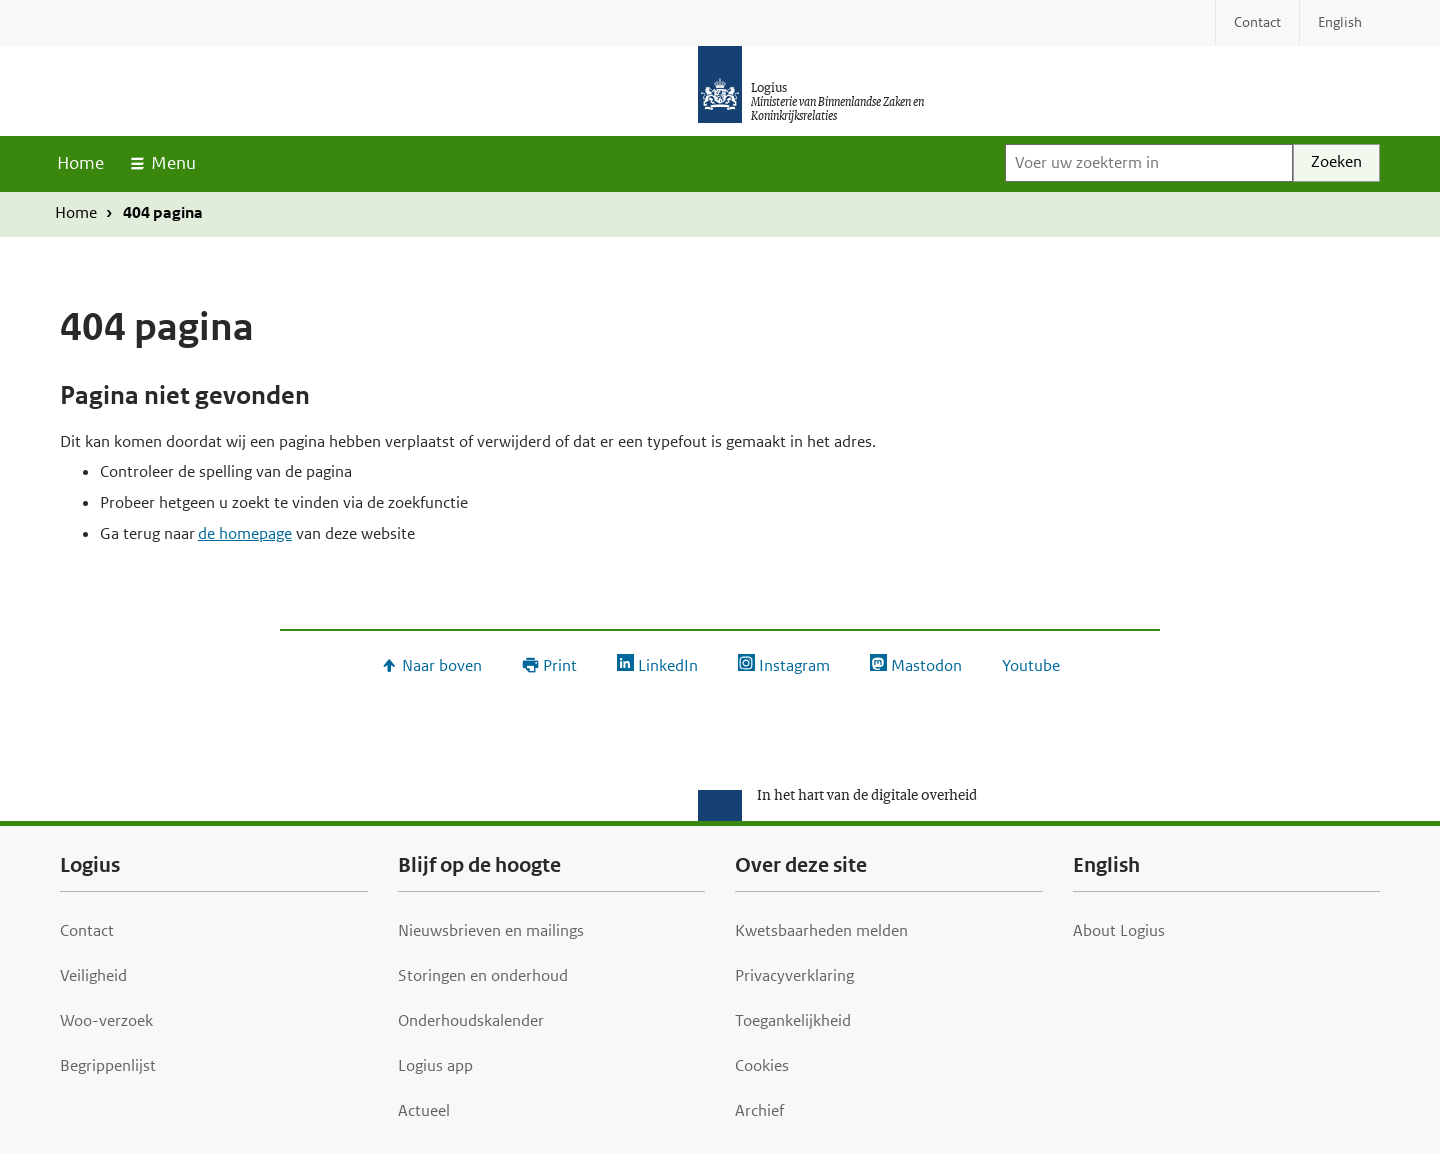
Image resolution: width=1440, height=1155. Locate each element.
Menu (173, 163)
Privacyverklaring (794, 975)
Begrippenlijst (108, 1065)
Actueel (424, 1110)
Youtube (1031, 665)
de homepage (245, 533)
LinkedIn (668, 665)
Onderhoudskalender (471, 1020)
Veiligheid (93, 975)
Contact (87, 930)
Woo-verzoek (106, 1020)
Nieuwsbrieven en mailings (491, 930)
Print (560, 665)
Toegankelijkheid (793, 1020)
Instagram (794, 665)
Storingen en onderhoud (483, 975)
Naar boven (442, 665)
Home (80, 163)
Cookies (762, 1065)
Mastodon (926, 665)
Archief (759, 1110)
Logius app (435, 1065)
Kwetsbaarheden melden (821, 930)
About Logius (1119, 930)
